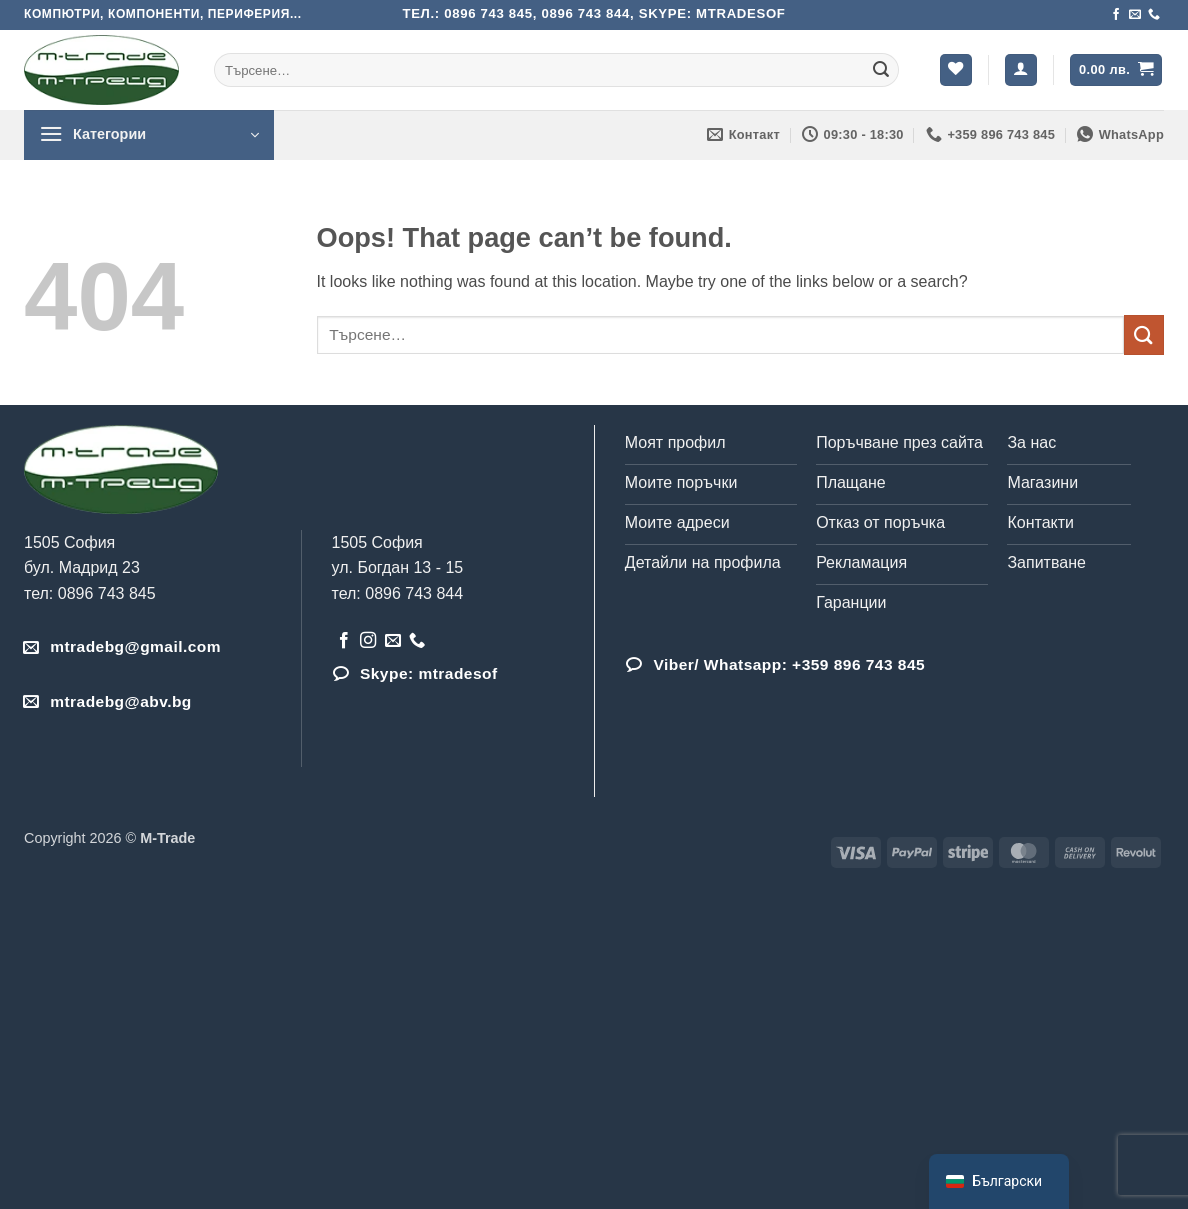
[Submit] (881, 70)
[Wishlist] (956, 70)
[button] (1021, 70)
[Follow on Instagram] (368, 641)
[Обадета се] (1154, 15)
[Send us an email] (1135, 15)
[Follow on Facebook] (1116, 15)
